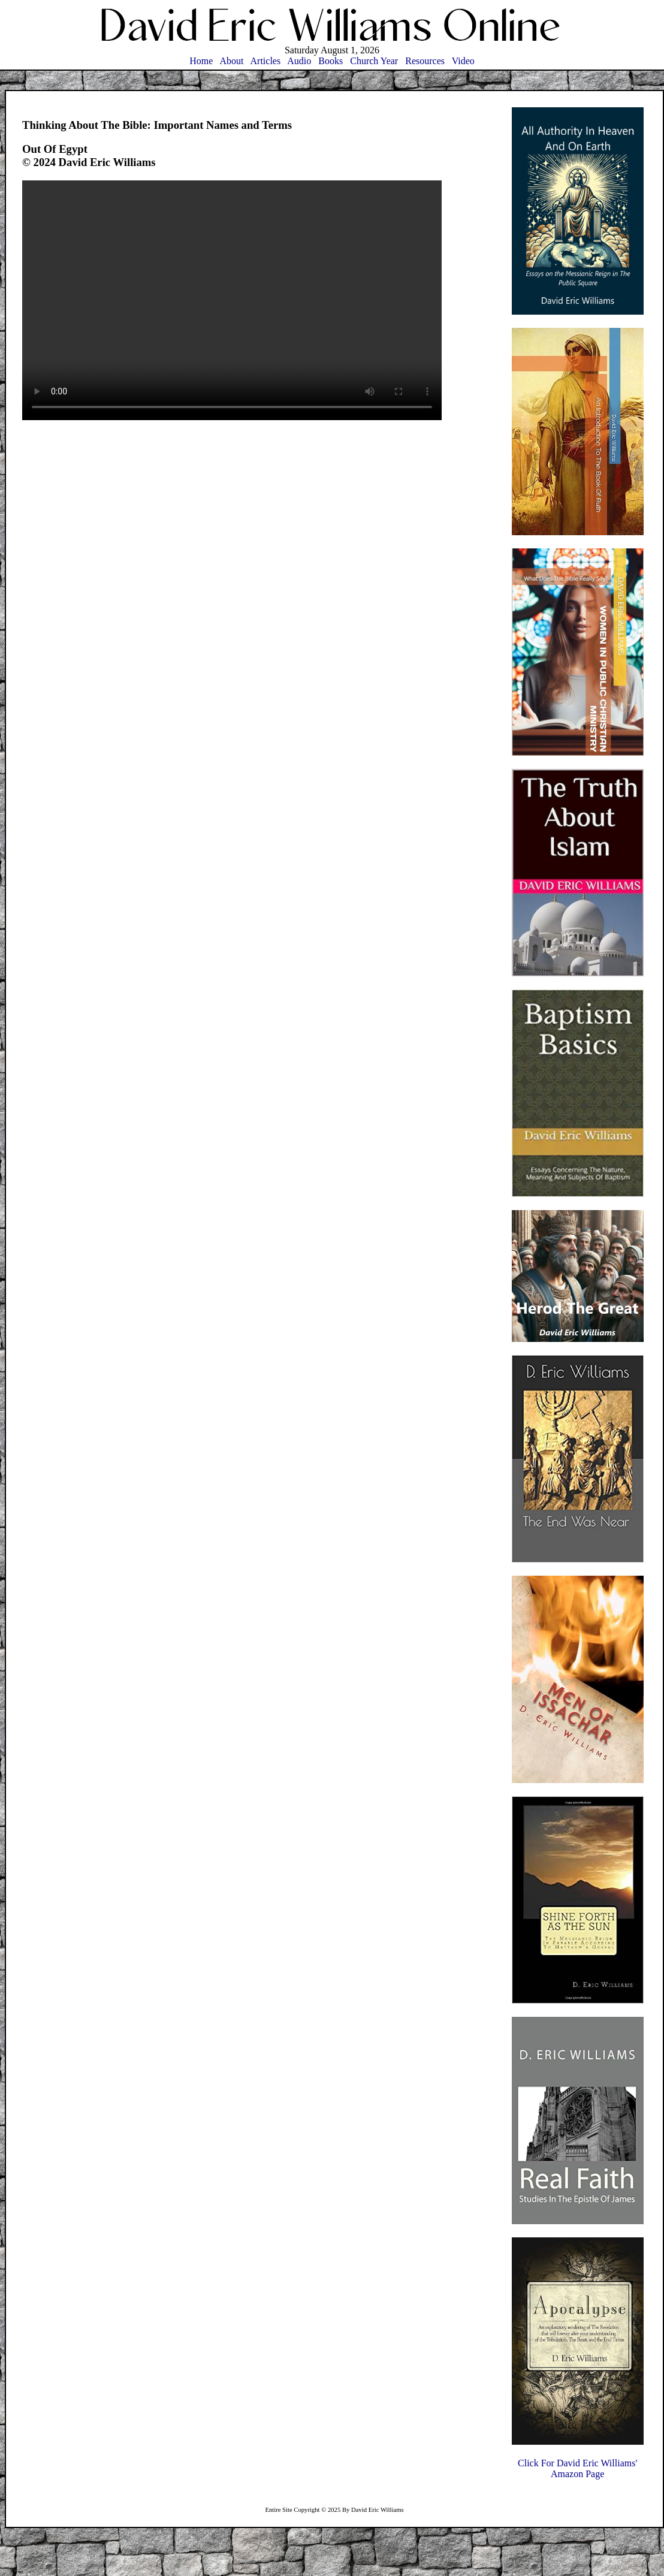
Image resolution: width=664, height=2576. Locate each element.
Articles (265, 61)
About (231, 61)
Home (201, 61)
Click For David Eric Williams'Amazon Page (577, 2468)
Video (463, 61)
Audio (299, 61)
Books (330, 61)
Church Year (374, 61)
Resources (425, 61)
